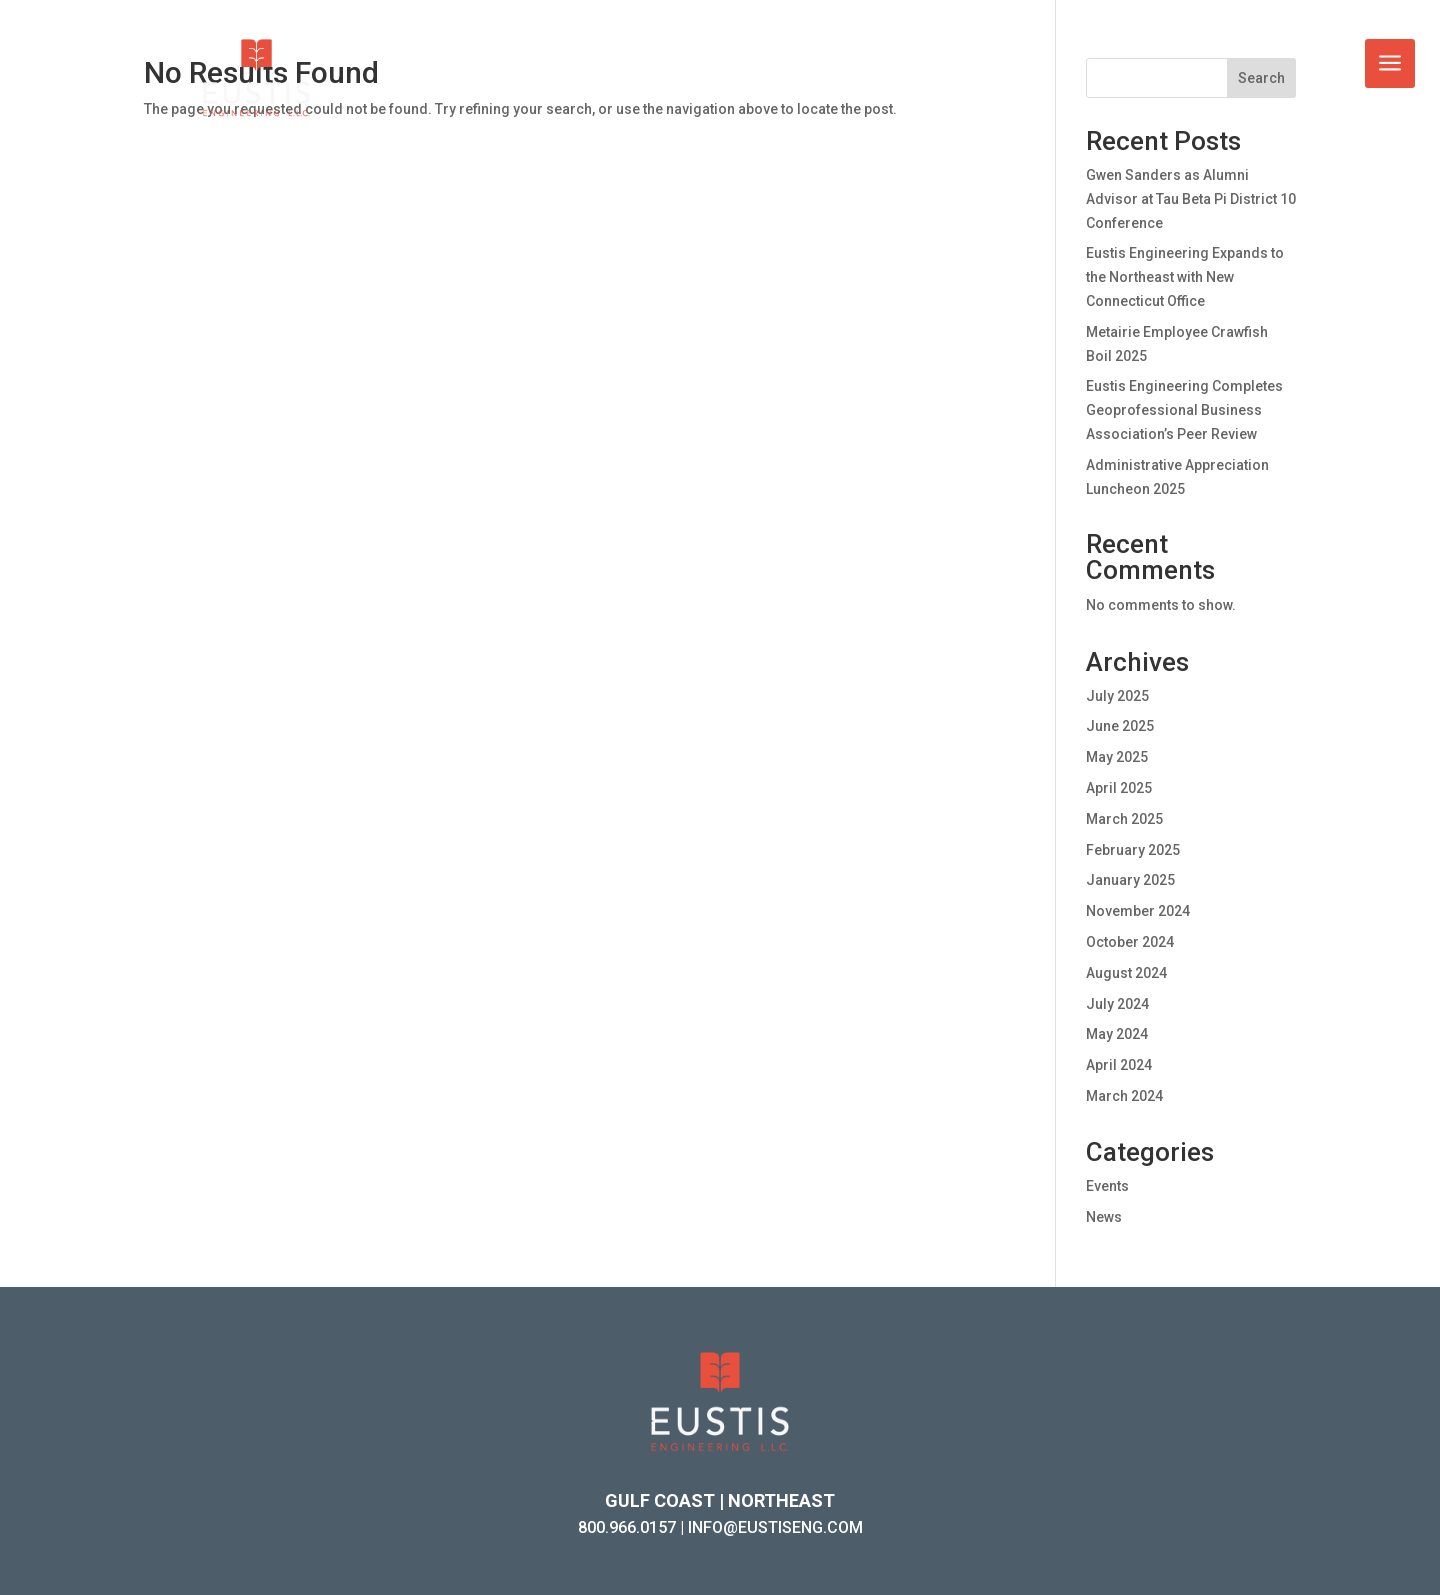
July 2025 (1117, 696)
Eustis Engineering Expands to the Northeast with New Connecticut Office (1185, 277)
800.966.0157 (627, 1527)
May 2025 (1117, 757)
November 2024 (1138, 911)
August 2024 (1126, 973)
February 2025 (1133, 850)
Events (1107, 1186)
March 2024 (1124, 1096)
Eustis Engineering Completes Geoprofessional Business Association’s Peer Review (1184, 410)
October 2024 (1130, 942)
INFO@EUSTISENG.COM (775, 1527)
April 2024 (1119, 1065)
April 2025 (1119, 788)
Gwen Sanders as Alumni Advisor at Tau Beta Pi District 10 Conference (1191, 199)
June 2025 (1120, 726)
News (1104, 1217)
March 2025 (1124, 819)
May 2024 (1117, 1034)
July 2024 (1117, 1004)
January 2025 (1130, 880)
